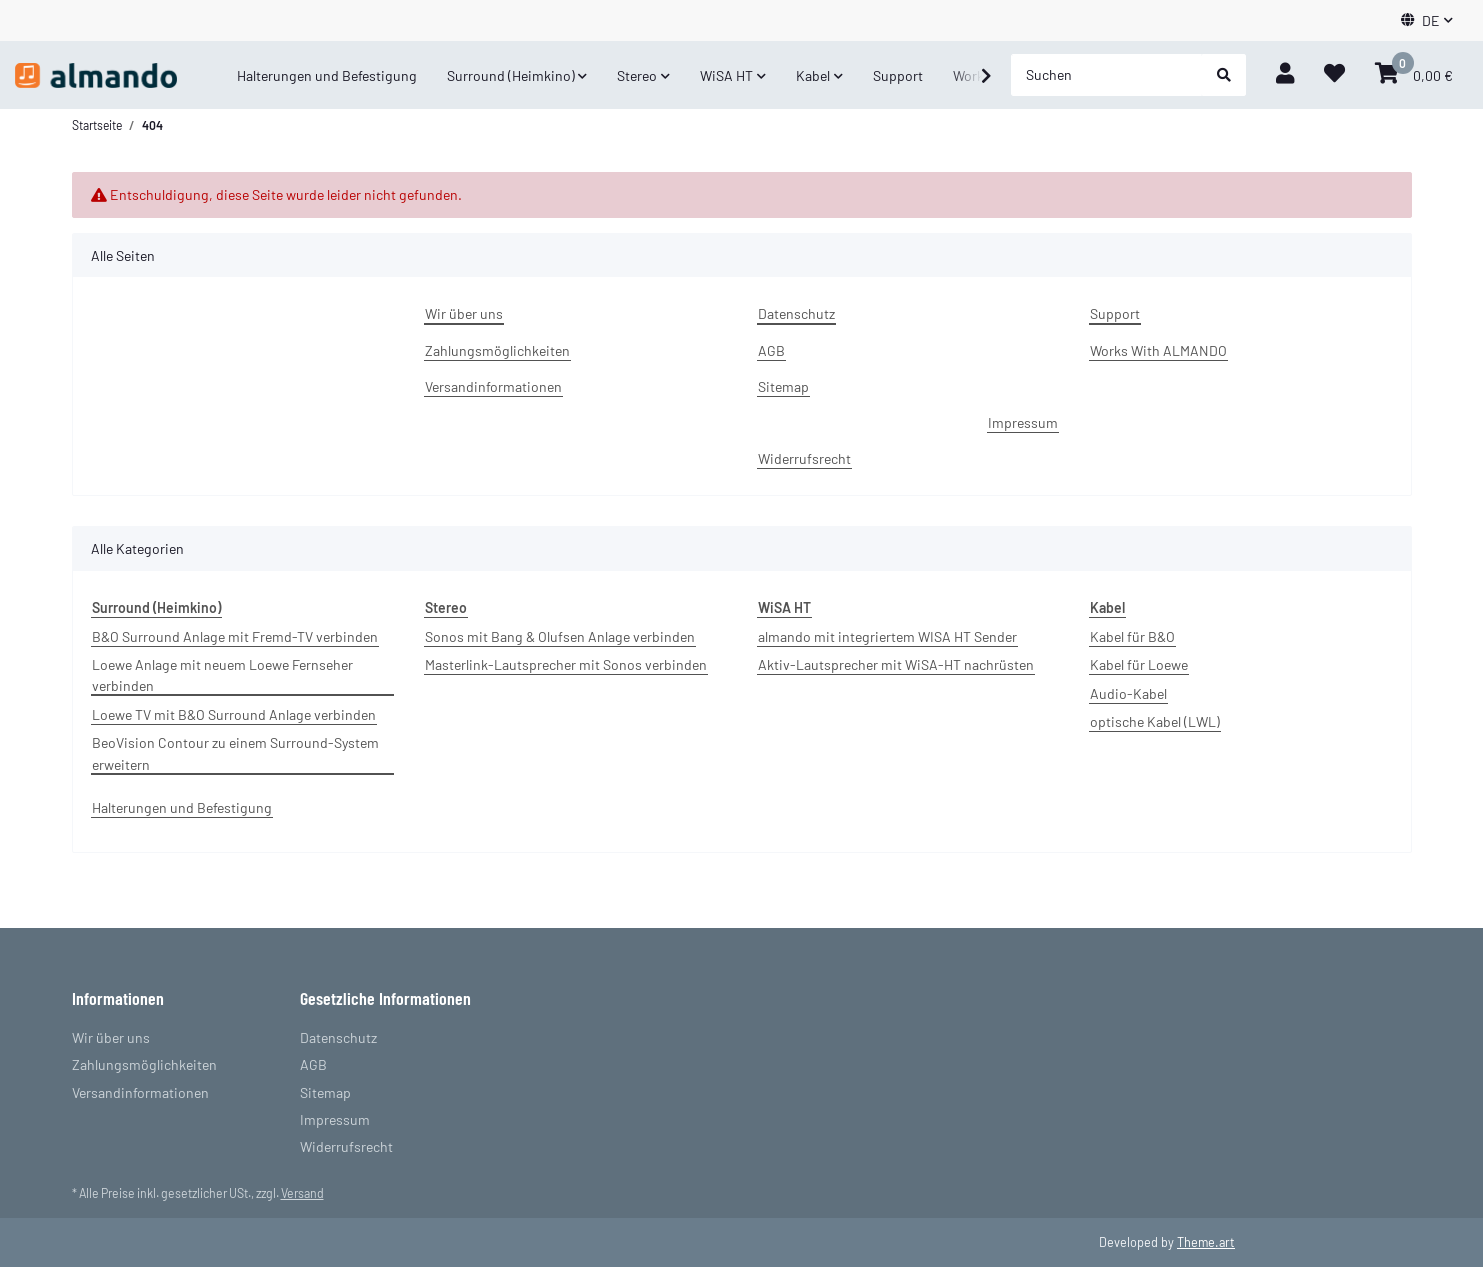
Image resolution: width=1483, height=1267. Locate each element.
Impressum (1023, 422)
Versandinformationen (493, 386)
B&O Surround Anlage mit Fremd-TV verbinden (235, 636)
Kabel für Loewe (1139, 664)
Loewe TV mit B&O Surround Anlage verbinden (234, 714)
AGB (771, 350)
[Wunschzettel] (1334, 75)
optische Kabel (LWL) (1155, 721)
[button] (1427, 20)
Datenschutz (796, 313)
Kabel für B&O (1132, 636)
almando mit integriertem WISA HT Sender (887, 636)
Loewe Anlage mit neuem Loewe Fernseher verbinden (222, 675)
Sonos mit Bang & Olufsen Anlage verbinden (560, 636)
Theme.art (1206, 1242)
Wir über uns (464, 313)
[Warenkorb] (1414, 75)
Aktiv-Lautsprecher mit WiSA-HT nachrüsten (896, 664)
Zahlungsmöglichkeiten (497, 350)
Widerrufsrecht (804, 458)
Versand (302, 1193)
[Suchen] (1107, 75)
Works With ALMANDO (1158, 350)
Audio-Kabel (1128, 693)
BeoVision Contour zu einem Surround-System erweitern (235, 753)
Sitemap (783, 386)
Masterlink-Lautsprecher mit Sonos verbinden (566, 664)
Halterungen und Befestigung (182, 807)
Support (898, 75)
